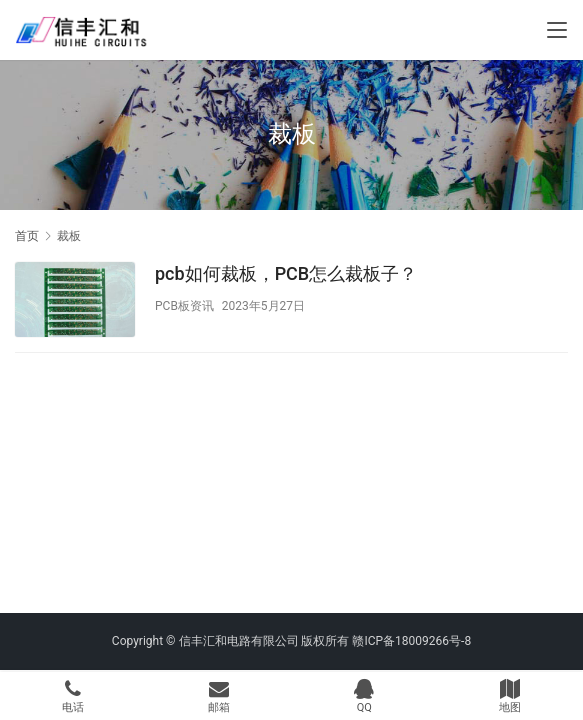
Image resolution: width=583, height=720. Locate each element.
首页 (27, 236)
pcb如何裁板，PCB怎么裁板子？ (286, 273)
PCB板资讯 (184, 306)
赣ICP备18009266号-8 (411, 641)
